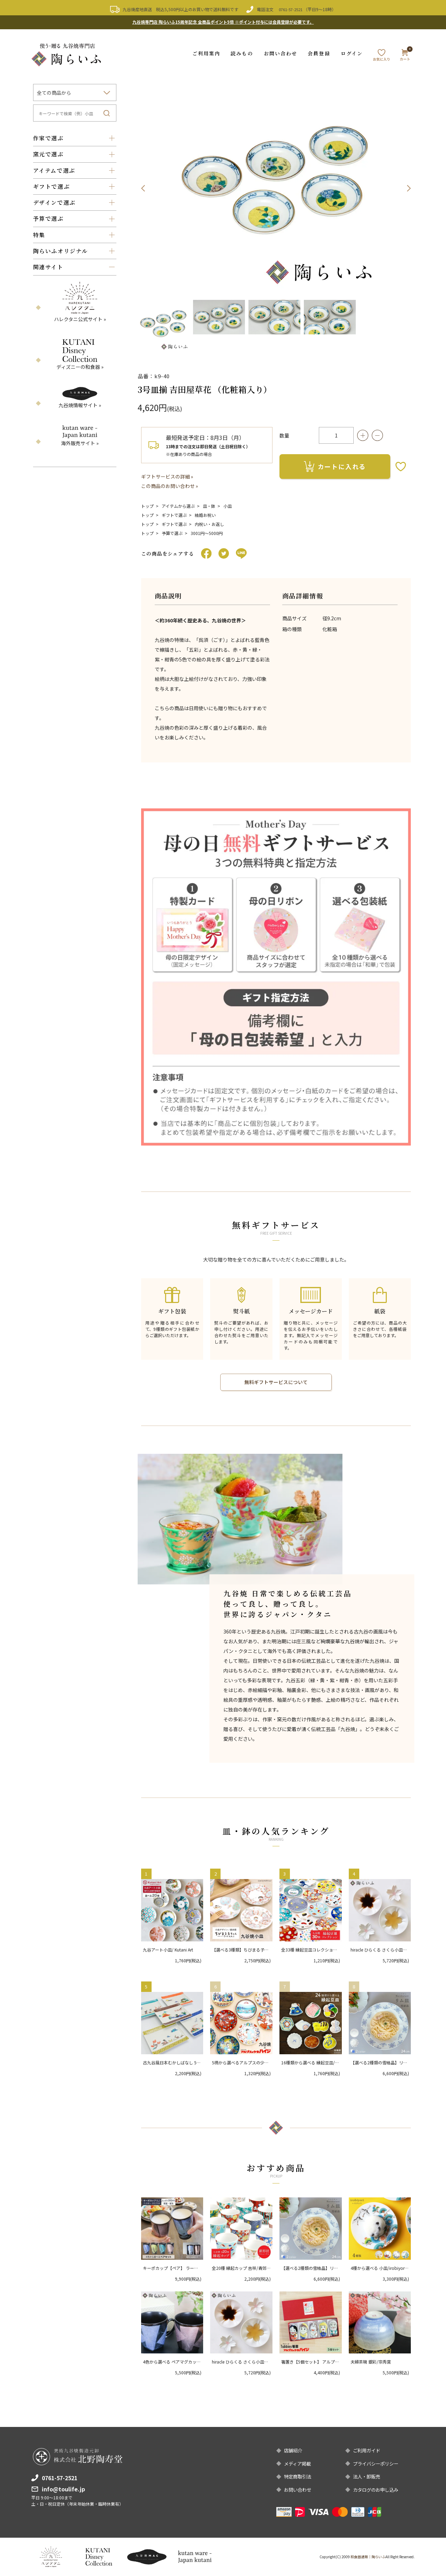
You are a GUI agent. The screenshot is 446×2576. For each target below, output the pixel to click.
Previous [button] (143, 187)
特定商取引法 (298, 2476)
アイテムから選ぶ (178, 504)
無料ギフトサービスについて (276, 1381)
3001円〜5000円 (207, 532)
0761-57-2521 (290, 9)
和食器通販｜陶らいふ (368, 2556)
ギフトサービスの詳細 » (167, 475)
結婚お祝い (205, 514)
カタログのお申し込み (377, 2489)
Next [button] (408, 187)
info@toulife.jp (63, 2488)
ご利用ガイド (367, 2450)
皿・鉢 (209, 504)
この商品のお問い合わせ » (169, 484)
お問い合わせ (281, 52)
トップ (147, 504)
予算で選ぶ (172, 532)
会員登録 (319, 52)
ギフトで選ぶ (174, 514)
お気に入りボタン (400, 466)
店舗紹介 (293, 2450)
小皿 (227, 504)
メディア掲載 (298, 2463)
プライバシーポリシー (377, 2463)
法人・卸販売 (367, 2476)
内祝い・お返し (209, 523)
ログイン (352, 52)
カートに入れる (335, 465)
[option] (276, 187)
